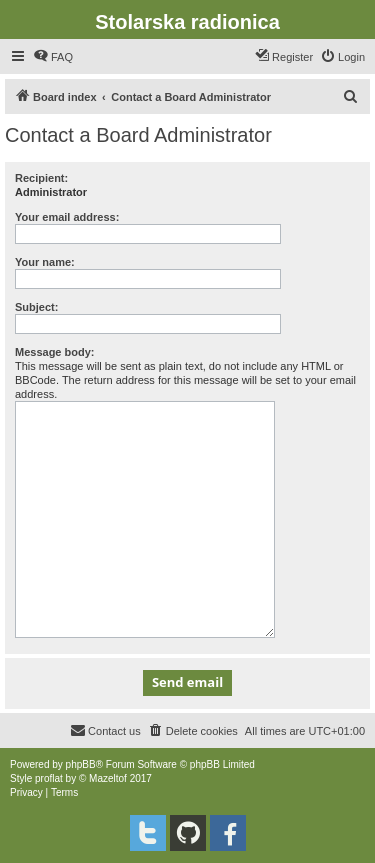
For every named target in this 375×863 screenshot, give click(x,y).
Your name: (45, 262)
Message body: (54, 352)
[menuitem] (53, 57)
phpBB (81, 764)
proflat (49, 778)
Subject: (36, 307)
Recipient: (41, 178)
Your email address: (67, 217)
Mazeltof (108, 778)
